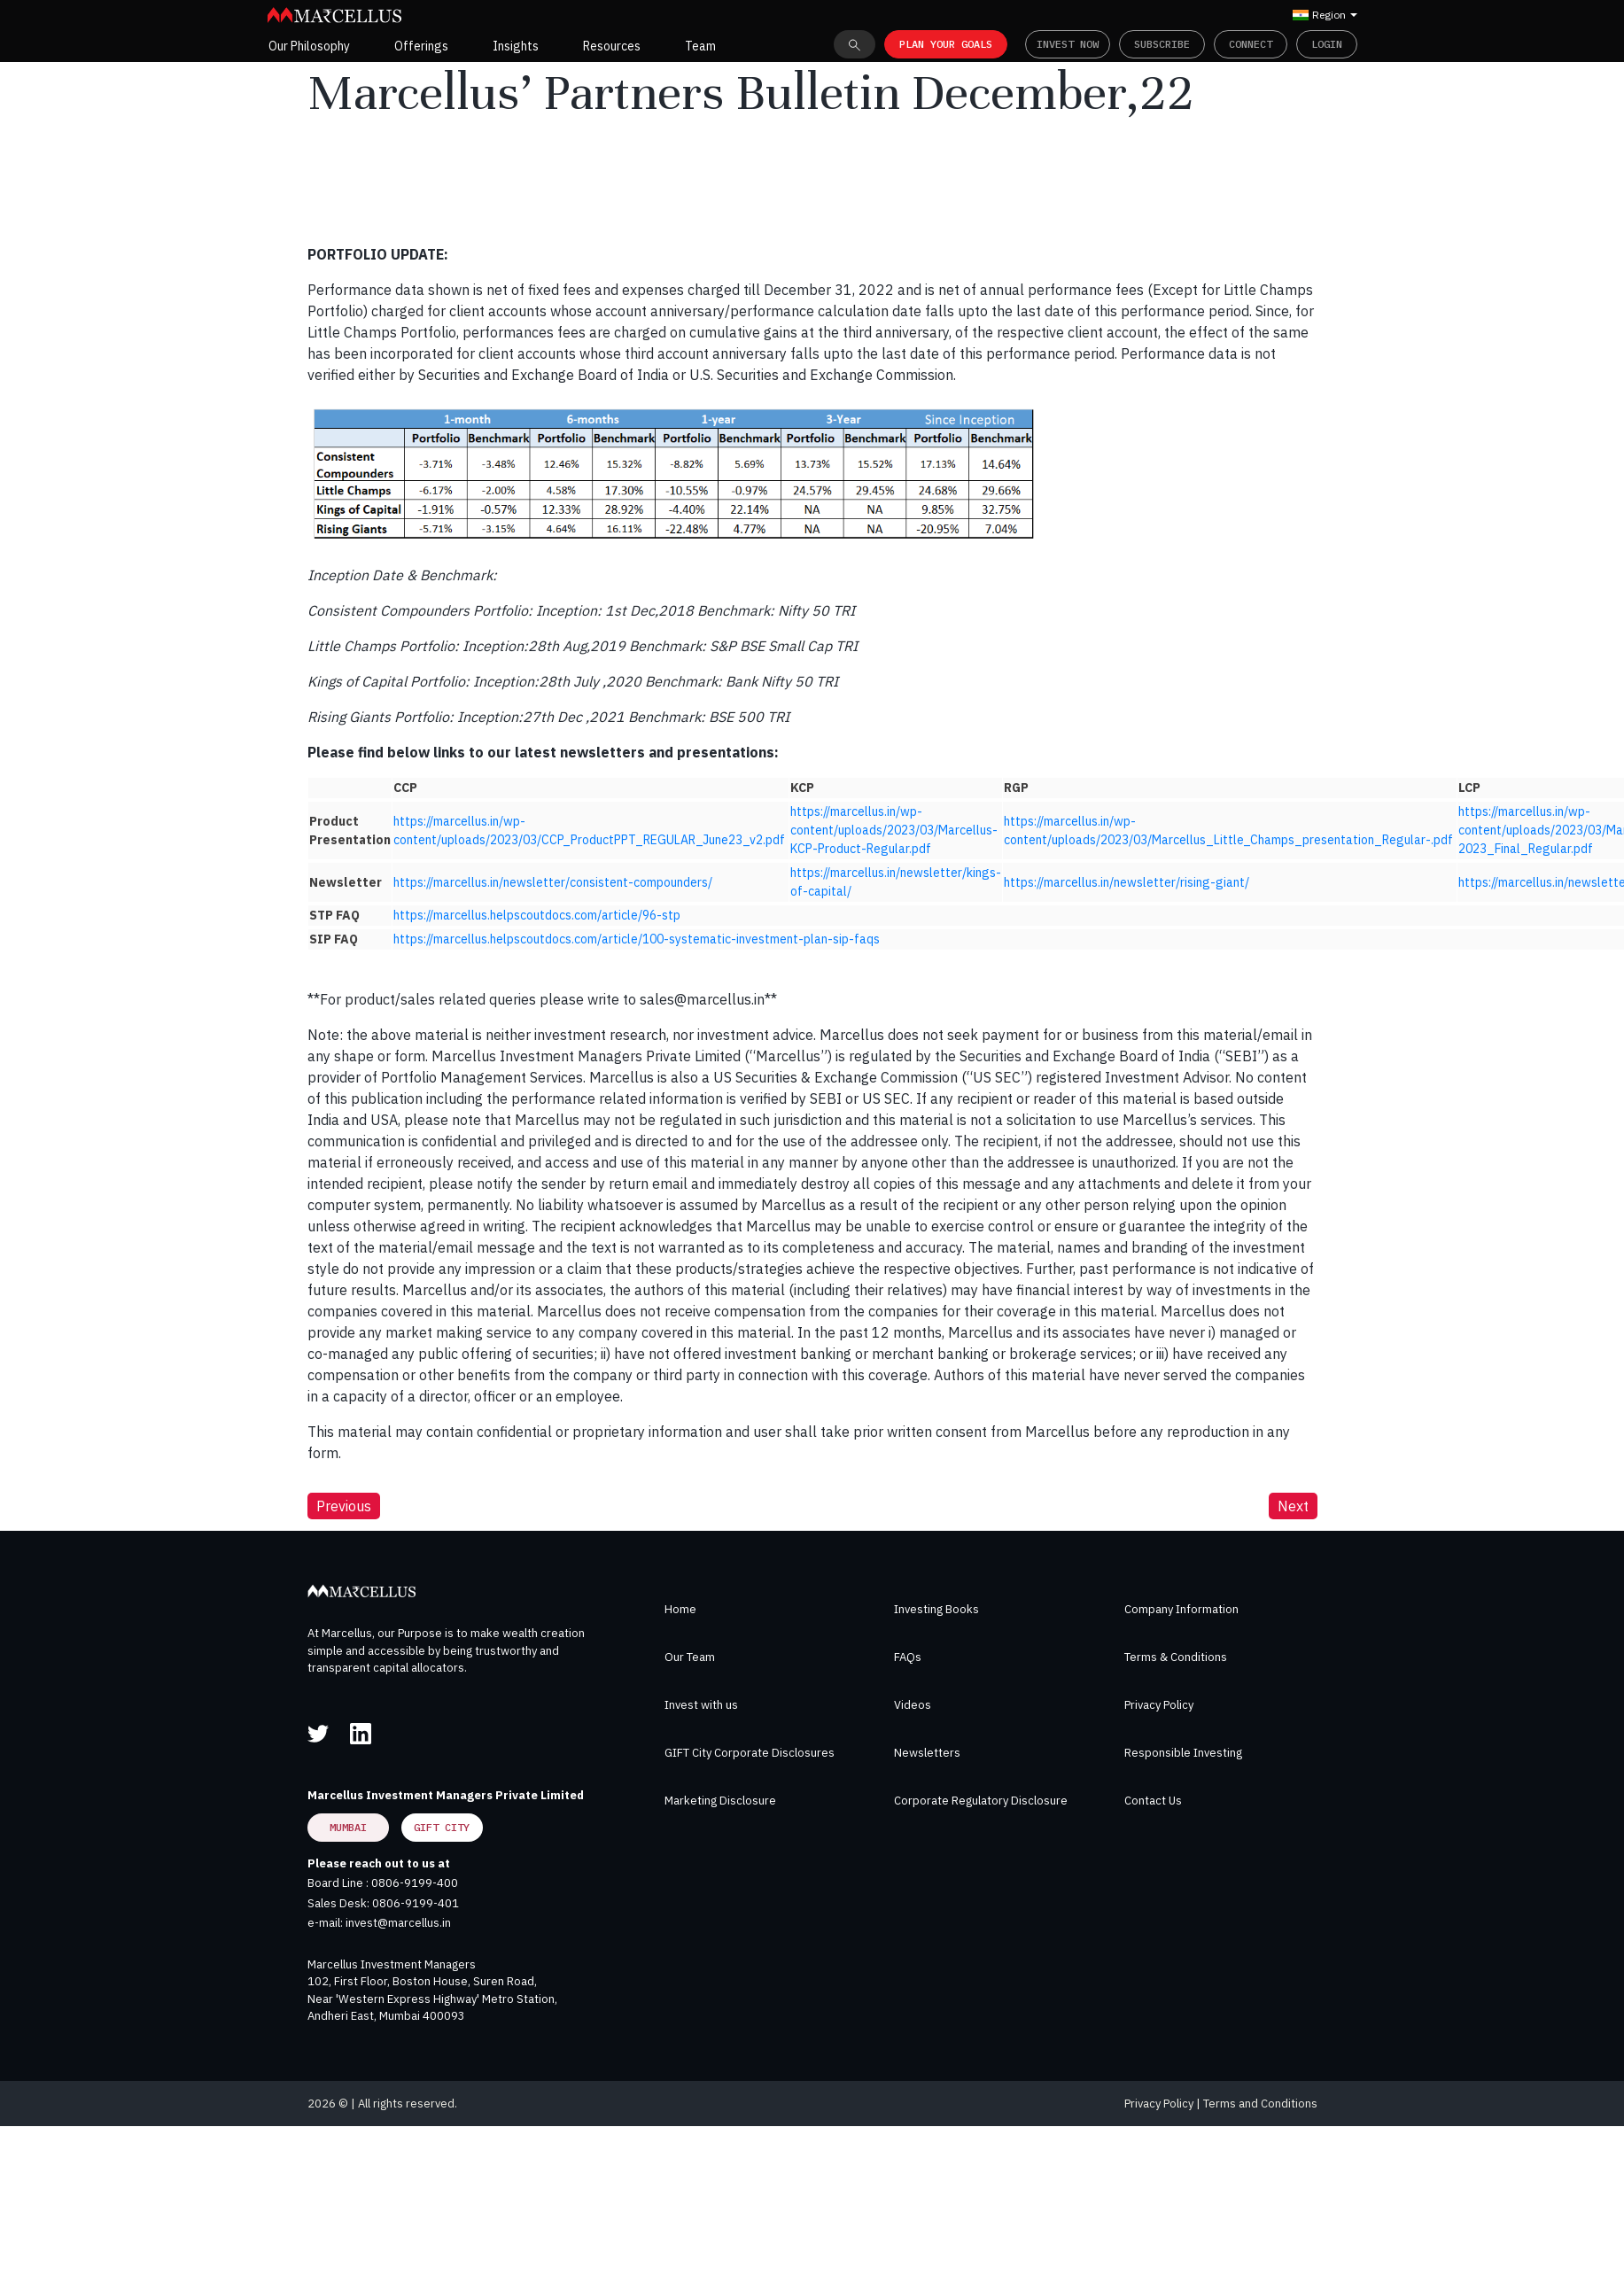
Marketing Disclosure (720, 1800)
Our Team (689, 1657)
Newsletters (927, 1752)
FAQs (907, 1657)
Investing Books (936, 1609)
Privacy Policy (1158, 1704)
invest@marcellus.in (398, 1922)
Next (1293, 1506)
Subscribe (1162, 43)
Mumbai (348, 1827)
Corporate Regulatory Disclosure (981, 1800)
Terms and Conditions (1260, 2103)
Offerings (421, 46)
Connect (1250, 43)
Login (1326, 43)
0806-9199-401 (415, 1903)
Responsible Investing (1183, 1752)
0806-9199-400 (414, 1882)
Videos (912, 1704)
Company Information (1181, 1609)
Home (680, 1609)
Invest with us (701, 1704)
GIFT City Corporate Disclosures (749, 1752)
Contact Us (1153, 1800)
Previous (343, 1506)
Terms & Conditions (1175, 1657)
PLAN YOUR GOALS (945, 43)
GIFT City (442, 1827)
